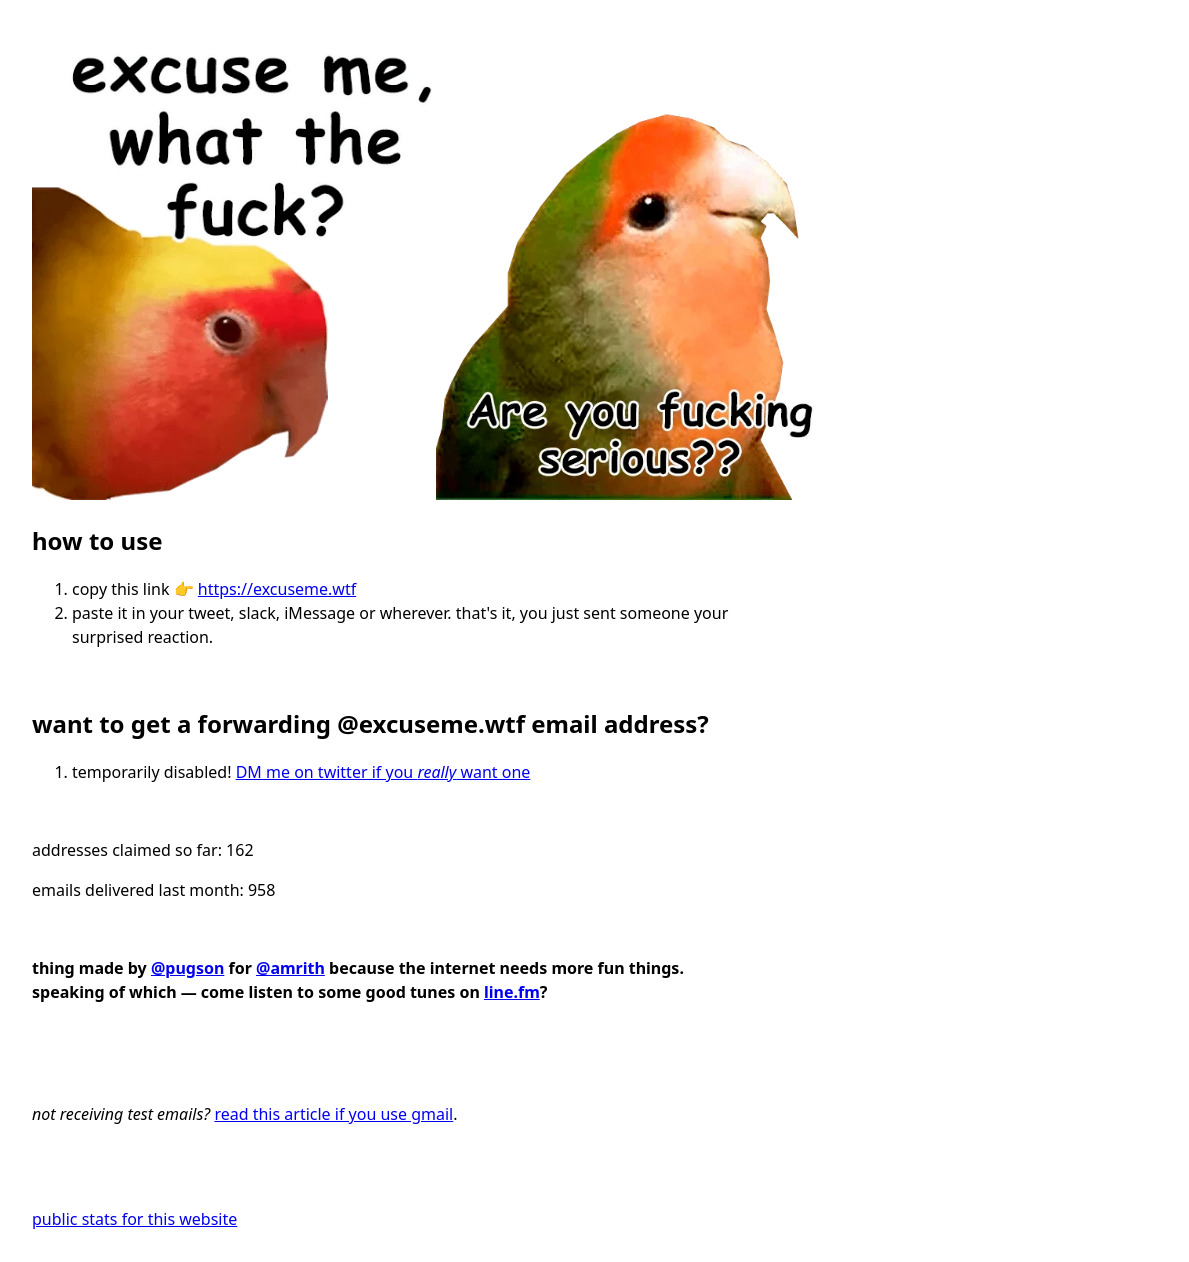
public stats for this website (134, 1219)
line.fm (512, 992)
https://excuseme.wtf (277, 589)
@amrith (290, 968)
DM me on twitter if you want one (383, 772)
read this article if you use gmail (333, 1114)
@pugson (187, 968)
